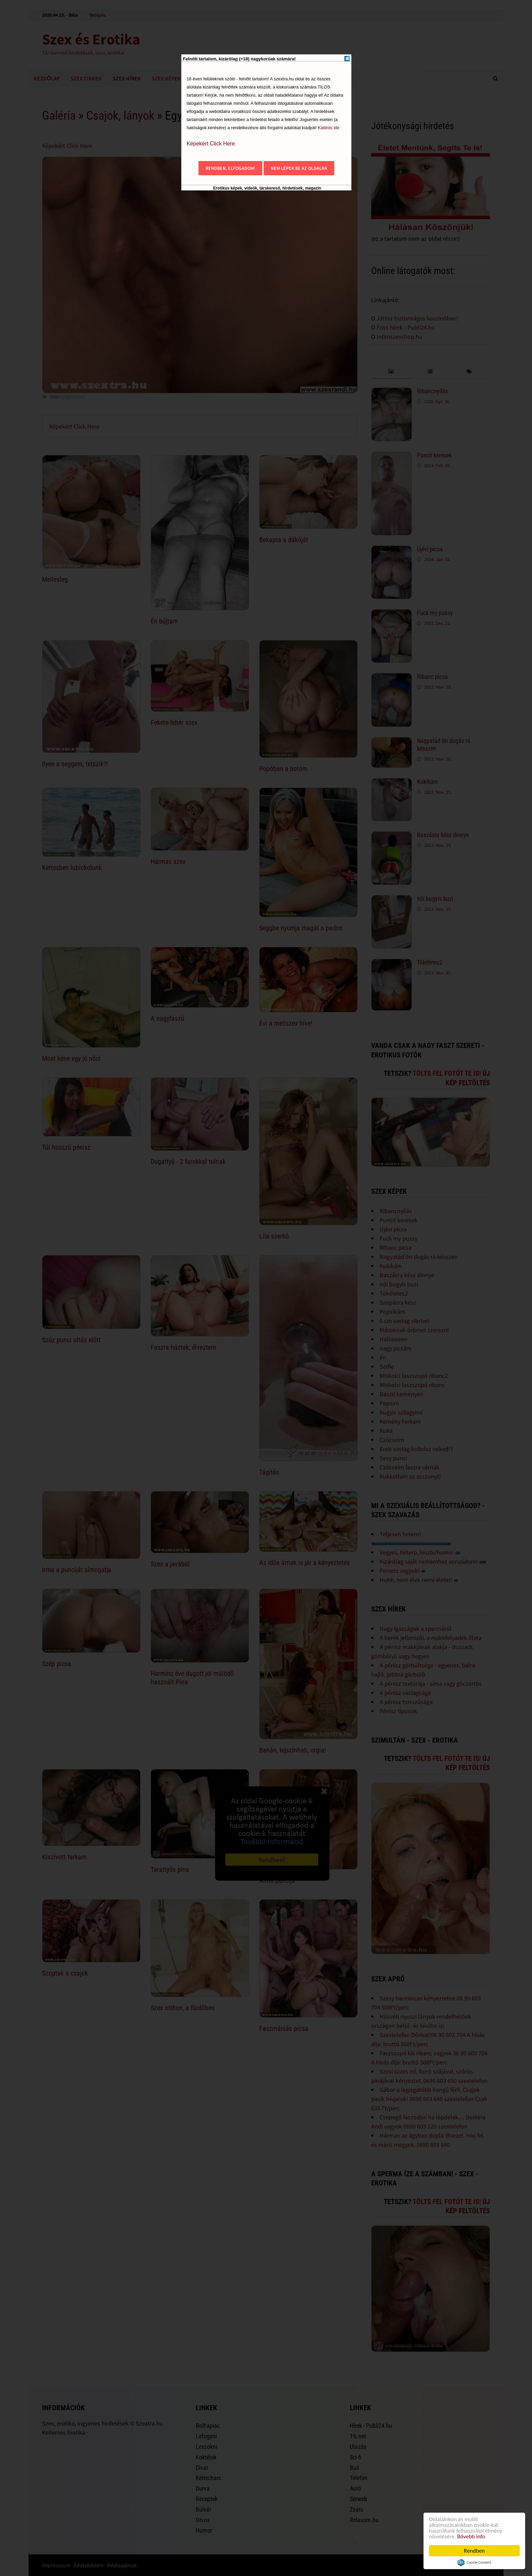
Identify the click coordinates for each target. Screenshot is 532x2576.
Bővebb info (471, 2536)
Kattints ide (328, 127)
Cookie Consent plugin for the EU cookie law (474, 2562)
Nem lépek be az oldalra (299, 168)
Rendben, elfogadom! (230, 168)
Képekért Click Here (211, 143)
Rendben (474, 2550)
